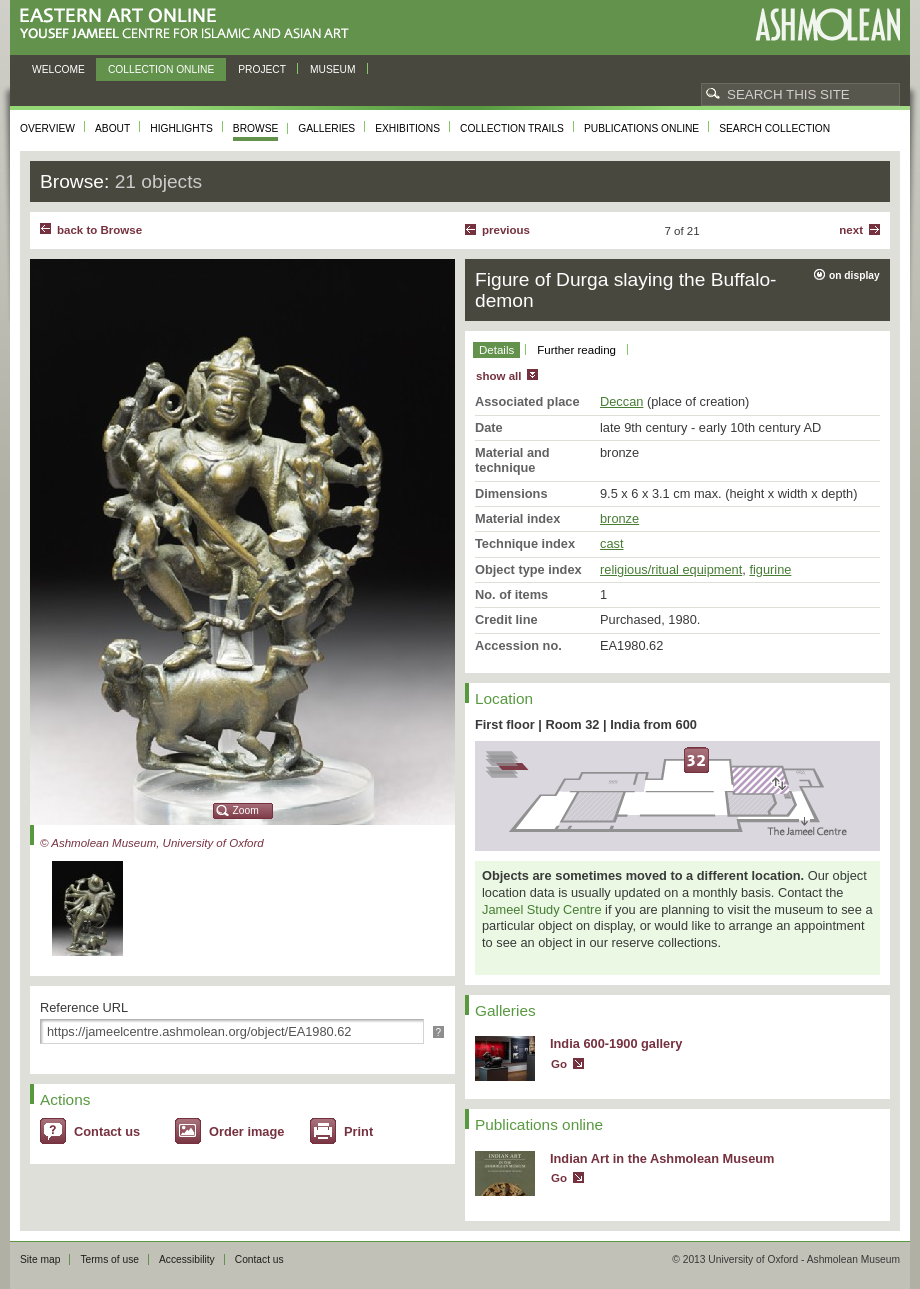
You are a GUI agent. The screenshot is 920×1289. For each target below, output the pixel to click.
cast (611, 543)
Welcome (58, 69)
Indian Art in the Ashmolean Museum (662, 1158)
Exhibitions (407, 128)
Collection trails (512, 128)
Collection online (161, 69)
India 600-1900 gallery (616, 1043)
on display (854, 275)
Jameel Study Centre (542, 909)
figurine (770, 569)
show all (498, 376)
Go (559, 1064)
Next (851, 230)
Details (496, 350)
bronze (619, 518)
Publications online (641, 128)
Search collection (774, 128)
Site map (40, 1259)
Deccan (621, 401)
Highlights (181, 128)
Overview (47, 128)
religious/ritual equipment (671, 569)
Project (262, 69)
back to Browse (99, 230)
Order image (246, 1131)
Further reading (576, 350)
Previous (506, 230)
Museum (333, 69)
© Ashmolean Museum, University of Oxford (152, 843)
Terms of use (109, 1259)
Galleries (326, 128)
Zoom (246, 810)
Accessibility (187, 1259)
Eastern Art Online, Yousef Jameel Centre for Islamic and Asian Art (189, 24)
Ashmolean (827, 24)
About (112, 128)
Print (358, 1131)
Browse (256, 128)
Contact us (107, 1131)
